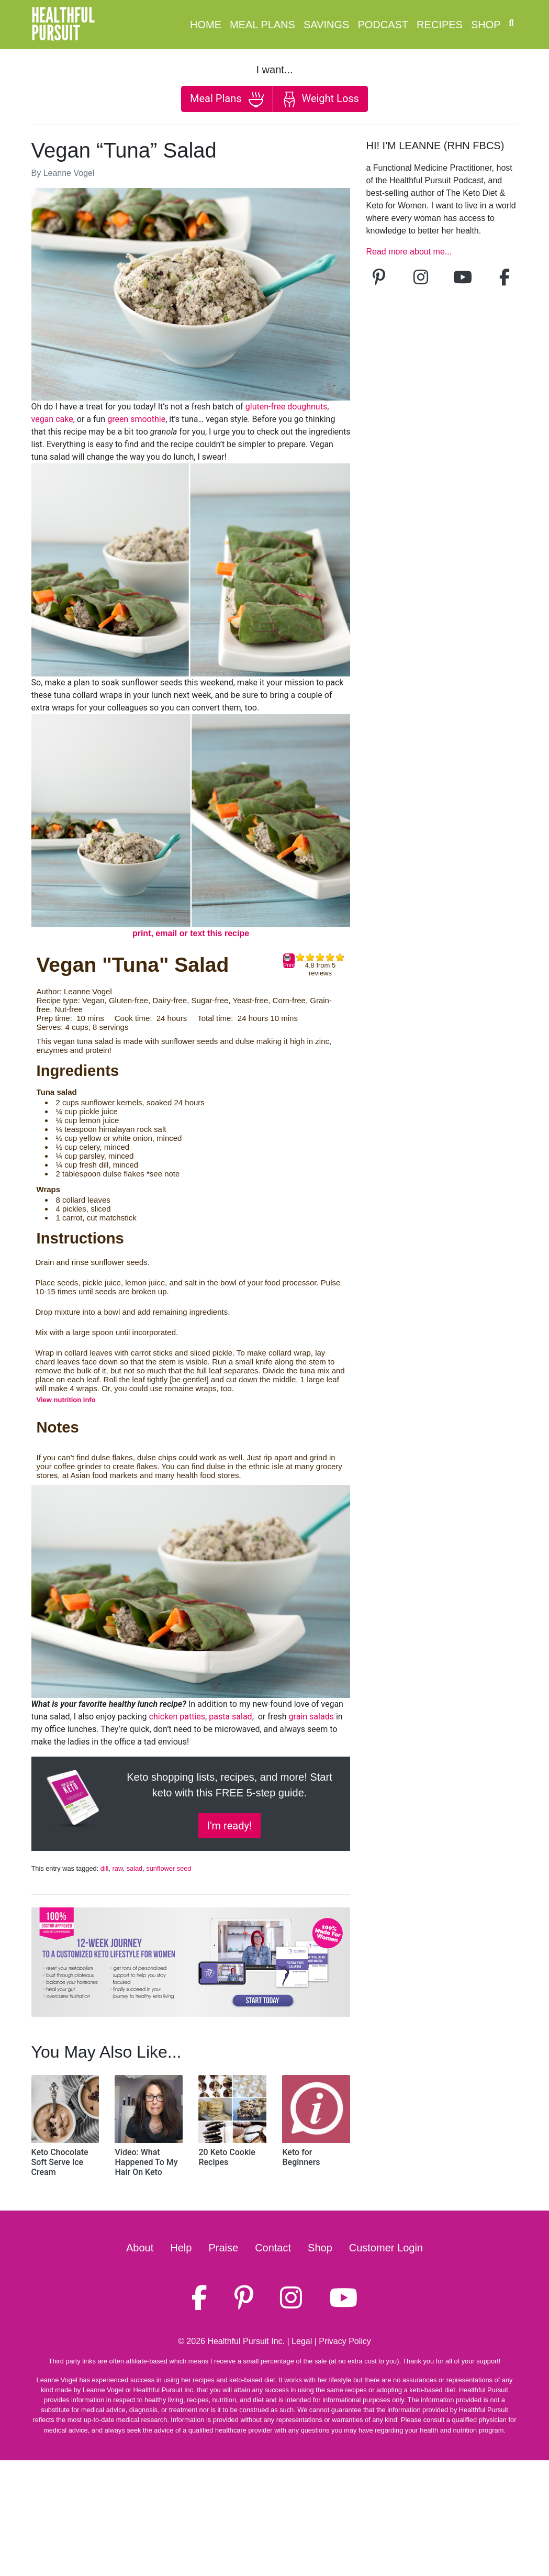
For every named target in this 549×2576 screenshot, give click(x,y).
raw (118, 1868)
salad (135, 1868)
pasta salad (230, 1717)
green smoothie (136, 419)
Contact (273, 2247)
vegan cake (52, 419)
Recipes (440, 24)
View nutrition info (66, 1400)
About (139, 2247)
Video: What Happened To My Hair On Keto (146, 2162)
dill (104, 1868)
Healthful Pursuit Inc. (246, 2341)
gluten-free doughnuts (286, 407)
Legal (302, 2341)
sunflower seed (168, 1868)
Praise (223, 2247)
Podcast (382, 24)
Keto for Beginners (301, 2157)
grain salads (311, 1717)
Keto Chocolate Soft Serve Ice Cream (59, 2162)
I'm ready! (229, 1825)
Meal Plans (262, 24)
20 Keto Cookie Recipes (226, 2157)
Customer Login (386, 2247)
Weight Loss (320, 99)
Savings (326, 24)
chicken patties (177, 1717)
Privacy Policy (345, 2341)
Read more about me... (409, 251)
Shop (486, 24)
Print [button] (289, 960)
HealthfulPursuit (63, 24)
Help (181, 2247)
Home (205, 24)
